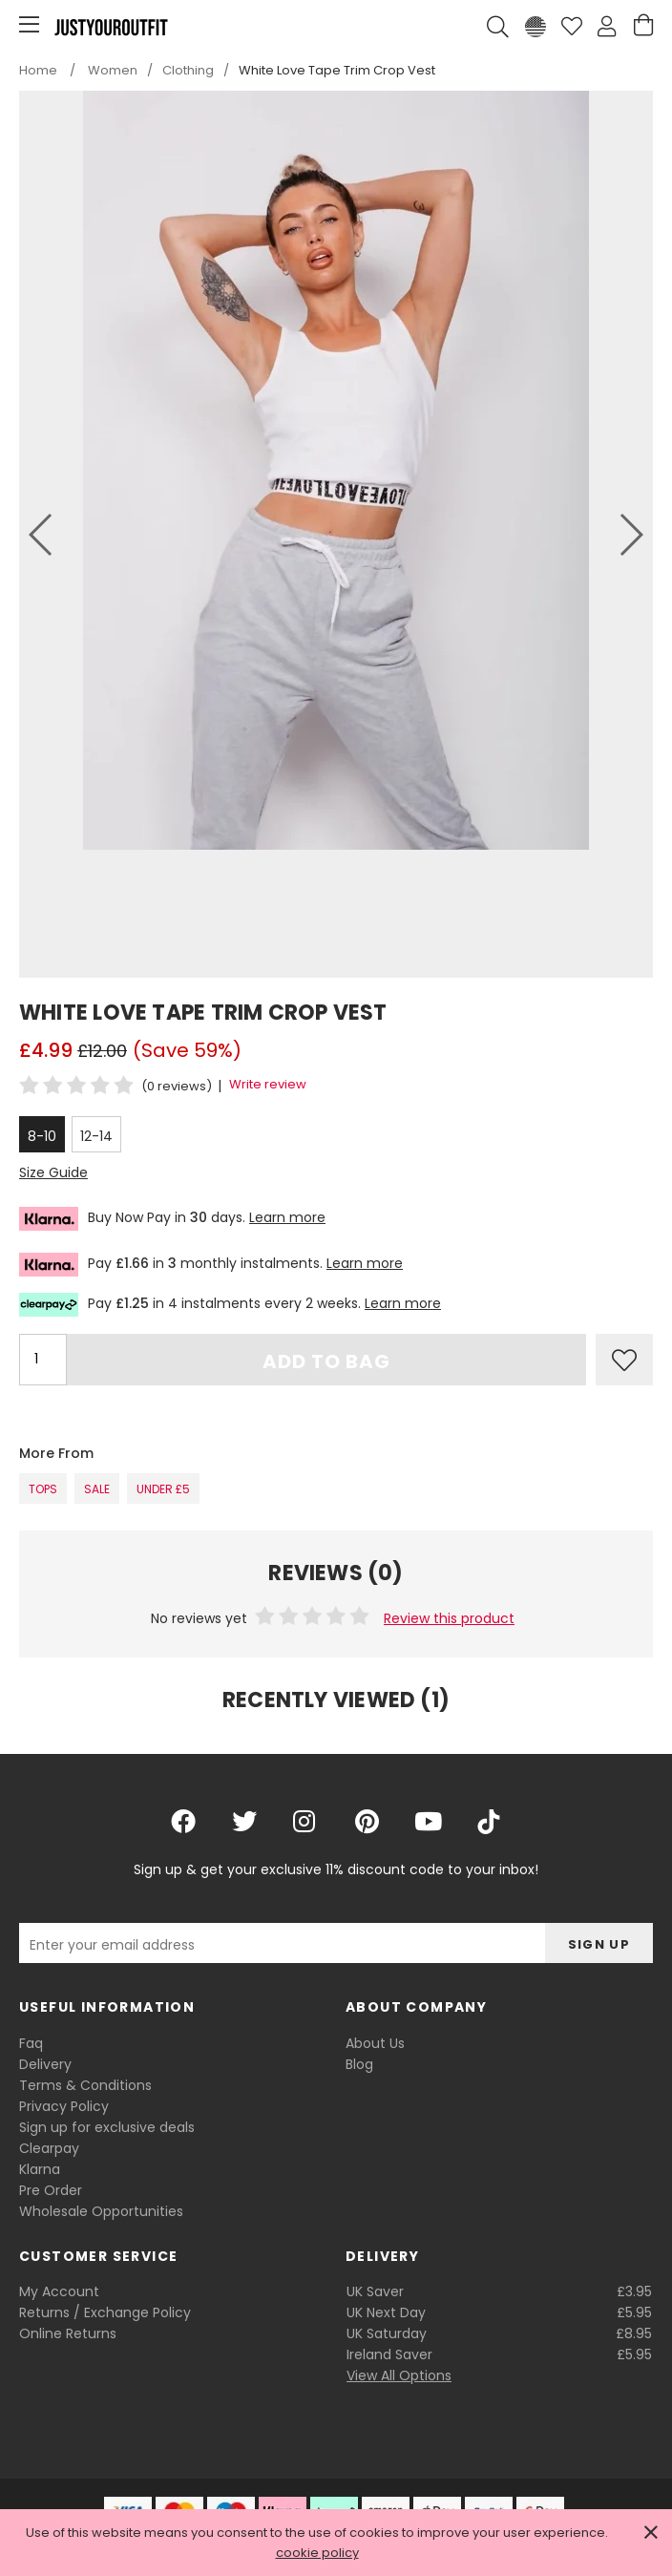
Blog (359, 2064)
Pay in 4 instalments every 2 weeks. (230, 1305)
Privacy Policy (64, 2106)
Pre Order (50, 2190)
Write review (267, 1084)
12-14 (96, 1136)
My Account (59, 2291)
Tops (43, 1489)
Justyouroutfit (110, 27)
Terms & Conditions (85, 2085)
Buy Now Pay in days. (172, 1219)
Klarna (39, 2169)
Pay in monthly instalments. (211, 1265)
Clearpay (49, 2148)
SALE (97, 1489)
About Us (375, 2043)
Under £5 (163, 1489)
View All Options (399, 2375)
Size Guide (53, 1172)
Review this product (449, 1618)
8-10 (42, 1136)
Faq (31, 2043)
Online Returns (67, 2333)
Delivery (45, 2064)
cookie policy (317, 2553)
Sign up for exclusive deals (107, 2127)
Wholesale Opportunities (101, 2211)
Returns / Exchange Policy (105, 2312)
